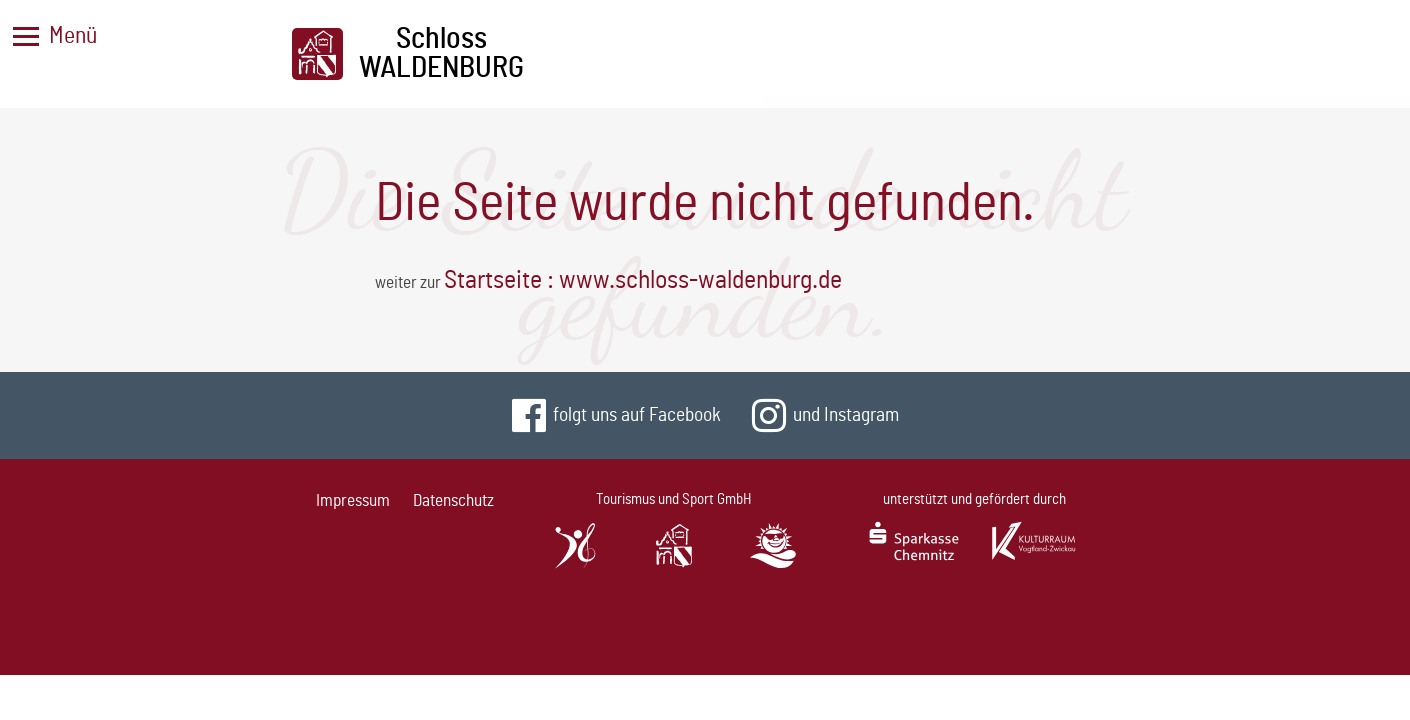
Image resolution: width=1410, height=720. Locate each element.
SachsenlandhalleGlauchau (575, 590)
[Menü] (26, 36)
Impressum (353, 501)
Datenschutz (453, 501)
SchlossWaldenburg (674, 590)
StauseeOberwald (773, 590)
